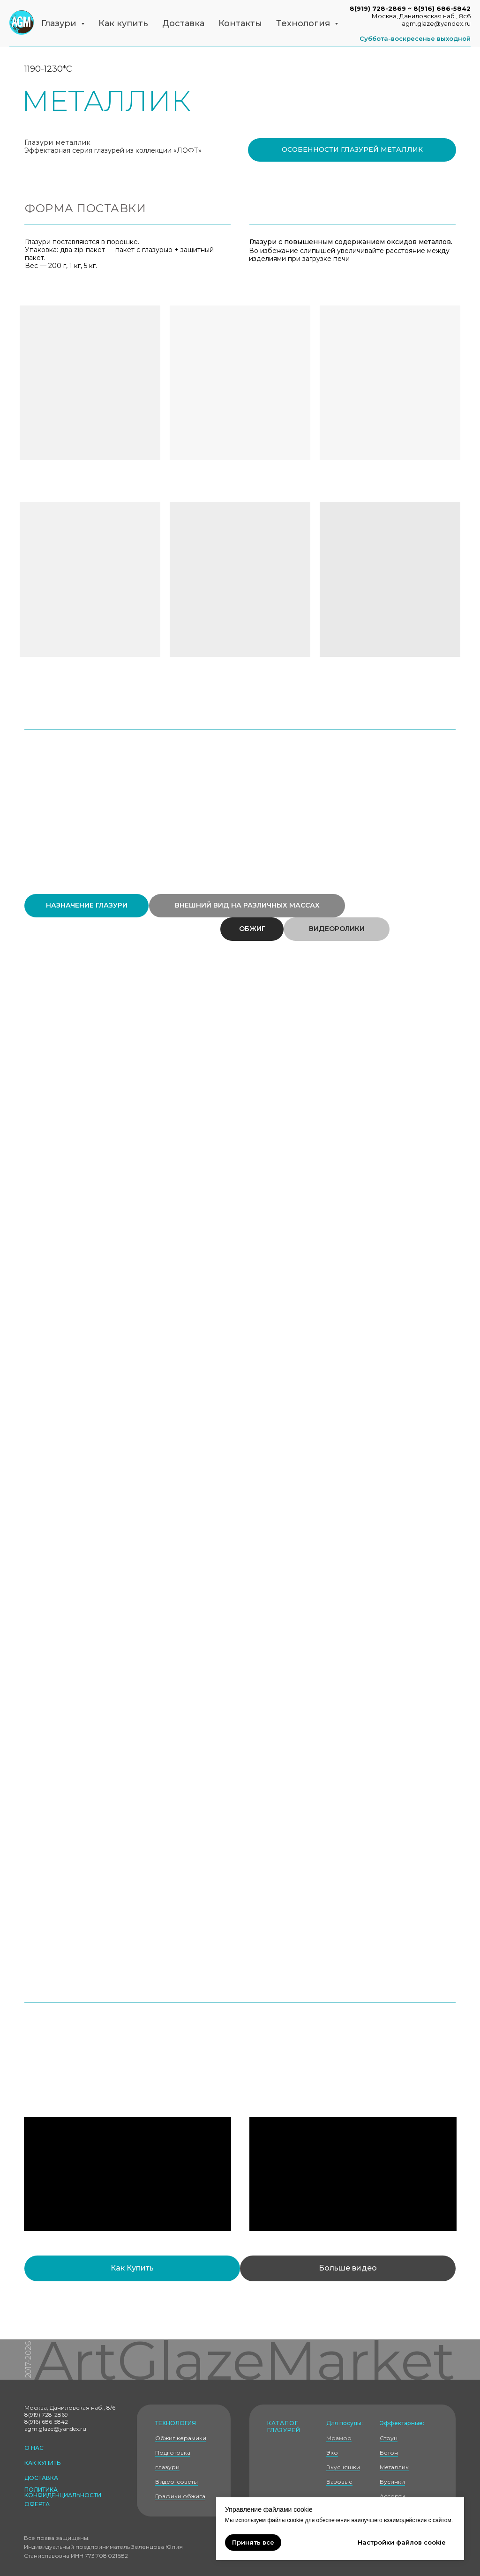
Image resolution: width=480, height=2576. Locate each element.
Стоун (389, 2438)
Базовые (339, 2481)
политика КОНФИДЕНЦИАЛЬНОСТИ (62, 2492)
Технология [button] (304, 23)
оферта (37, 2504)
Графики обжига (180, 2496)
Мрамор (339, 2438)
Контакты (240, 23)
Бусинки (392, 2481)
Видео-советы (176, 2481)
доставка (41, 2477)
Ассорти (392, 2496)
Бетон (389, 2452)
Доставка (183, 23)
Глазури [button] (60, 23)
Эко (332, 2452)
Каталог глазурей (283, 2427)
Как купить (123, 23)
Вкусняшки (343, 2467)
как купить (42, 2462)
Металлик (394, 2467)
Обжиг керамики (180, 2438)
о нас (34, 2447)
